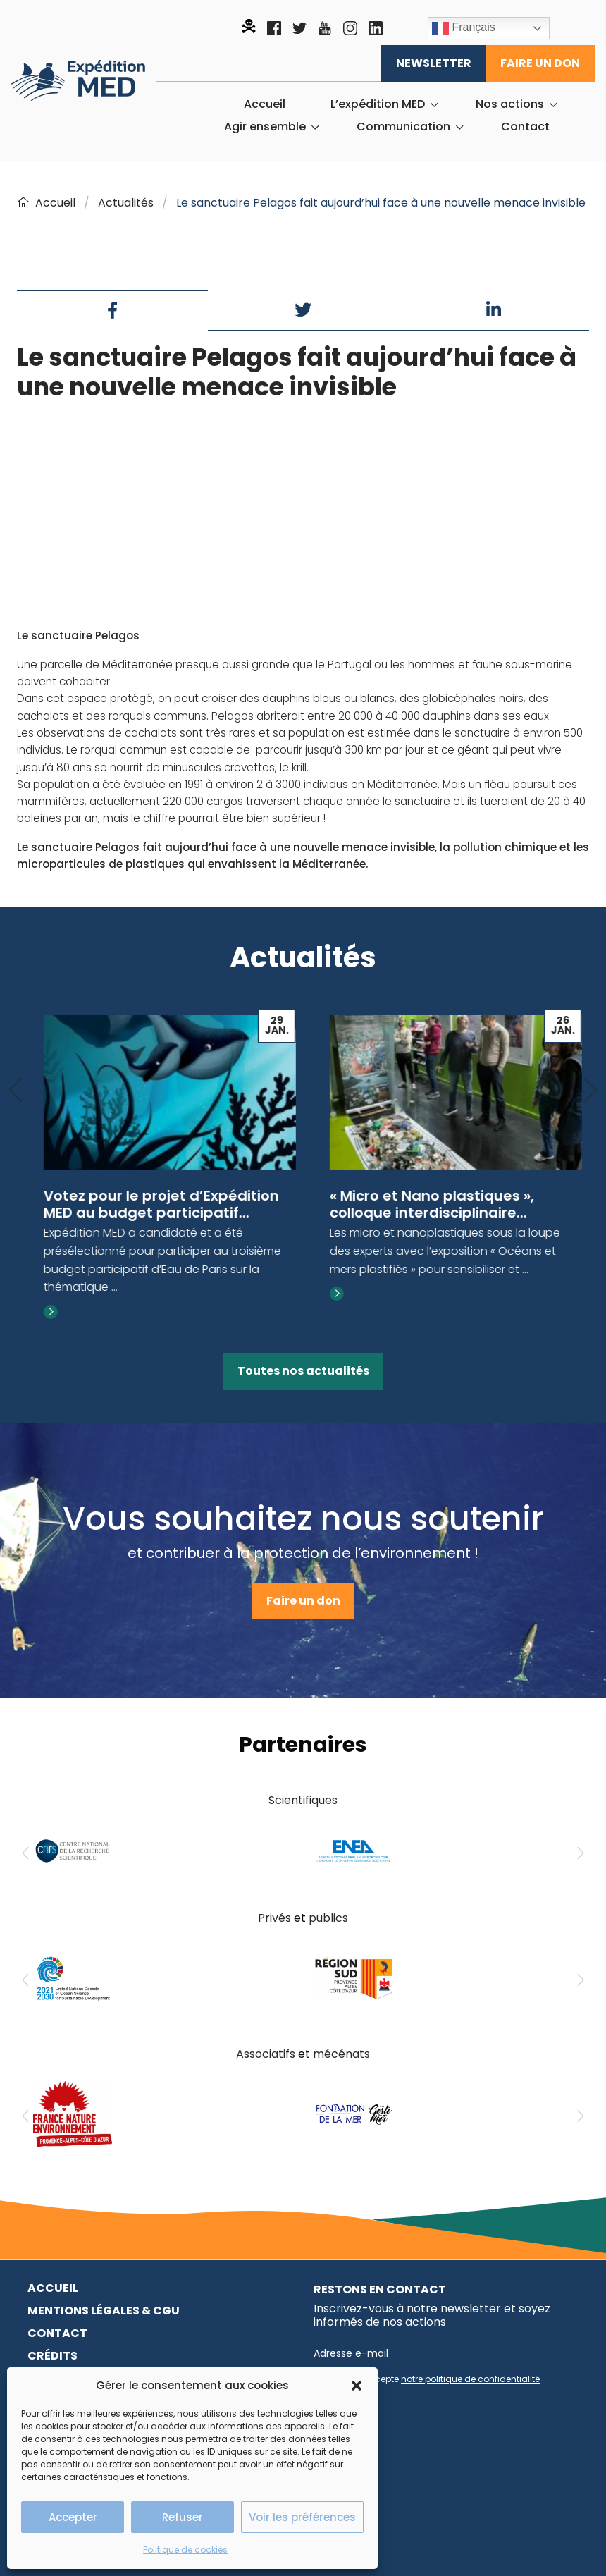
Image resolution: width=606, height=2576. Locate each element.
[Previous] (15, 1091)
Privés (274, 1918)
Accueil (264, 104)
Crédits (52, 2356)
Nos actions (510, 104)
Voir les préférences (302, 2517)
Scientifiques (303, 1800)
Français (463, 28)
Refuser (182, 2517)
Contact (525, 127)
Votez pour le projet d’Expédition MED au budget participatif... (437, 1204)
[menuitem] (264, 104)
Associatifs (265, 2054)
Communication (403, 127)
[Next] (590, 1091)
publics (328, 1918)
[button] (357, 2386)
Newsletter (433, 63)
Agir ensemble (265, 127)
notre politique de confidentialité (470, 2379)
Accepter (73, 2517)
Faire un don (540, 63)
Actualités (126, 203)
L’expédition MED (377, 104)
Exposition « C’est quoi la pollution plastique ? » (156, 1204)
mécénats (341, 2054)
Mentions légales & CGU (103, 2310)
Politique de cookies (185, 2550)
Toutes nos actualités (303, 1371)
